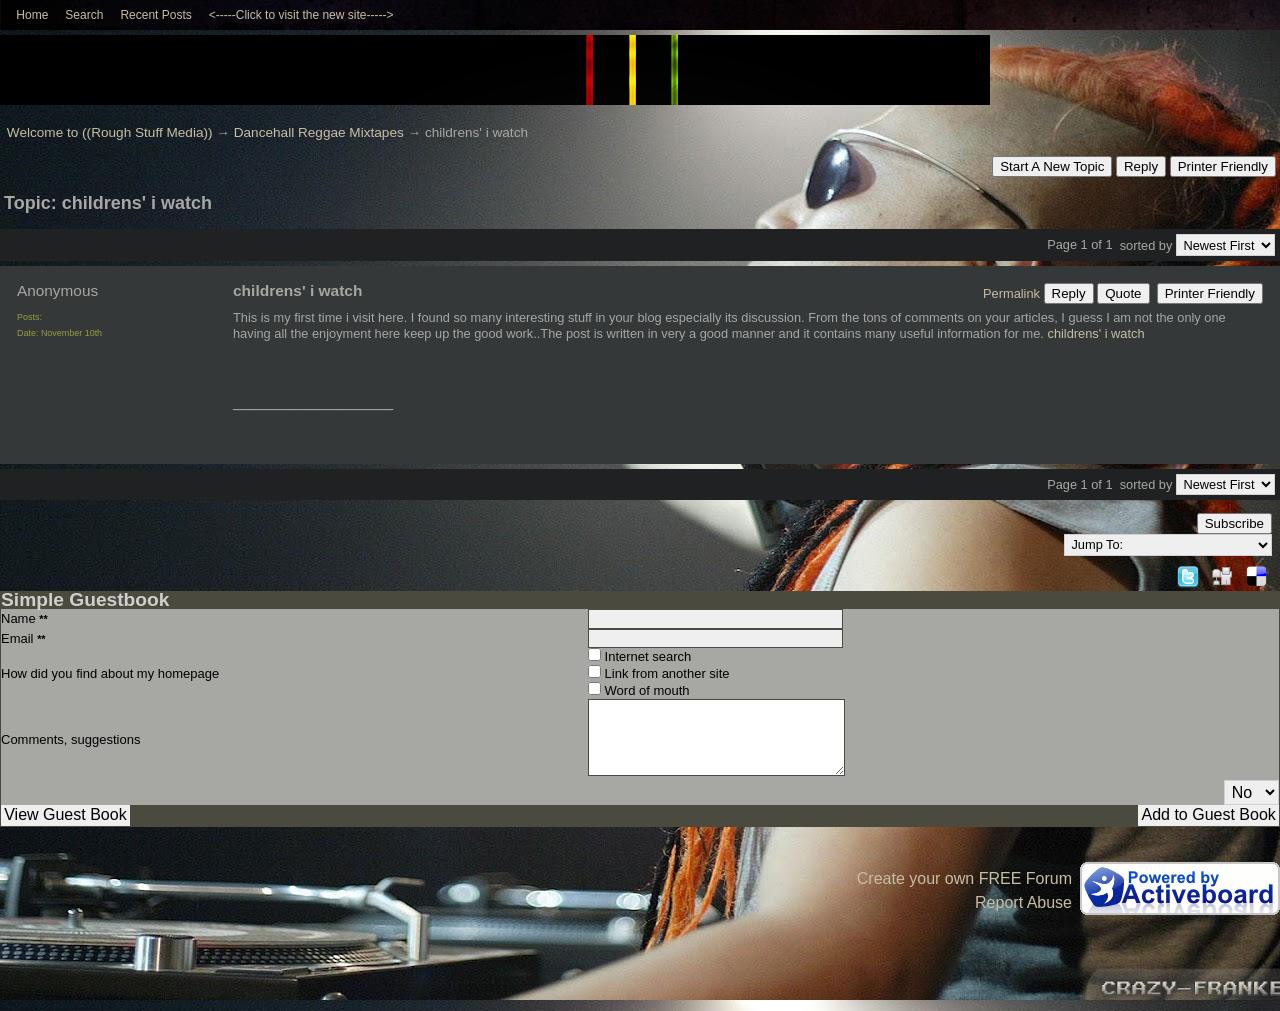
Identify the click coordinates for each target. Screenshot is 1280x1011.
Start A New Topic (1052, 166)
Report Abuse (1023, 902)
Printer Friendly (1223, 166)
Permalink (1011, 293)
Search (84, 15)
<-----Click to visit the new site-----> (301, 15)
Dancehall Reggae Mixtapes (319, 132)
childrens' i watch (1095, 333)
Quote (1123, 293)
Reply (1141, 166)
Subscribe (1234, 523)
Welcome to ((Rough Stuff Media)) (110, 132)
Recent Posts (155, 15)
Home (32, 15)
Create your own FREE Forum (964, 878)
